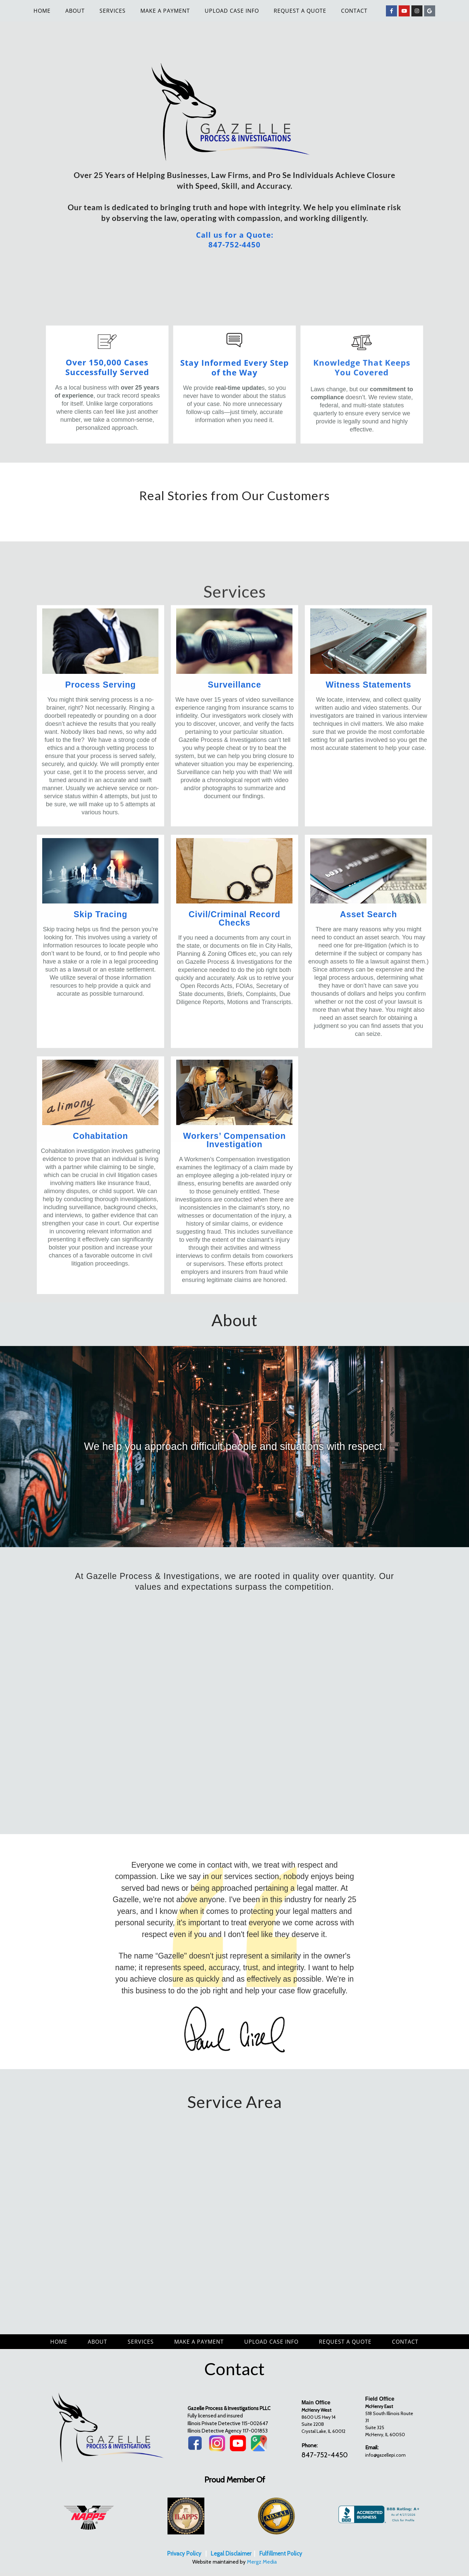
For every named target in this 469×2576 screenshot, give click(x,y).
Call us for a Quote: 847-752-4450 (234, 239)
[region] (234, 1446)
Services (112, 10)
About (75, 10)
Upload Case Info (232, 10)
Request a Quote (300, 10)
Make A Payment (165, 10)
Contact (354, 10)
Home (42, 10)
